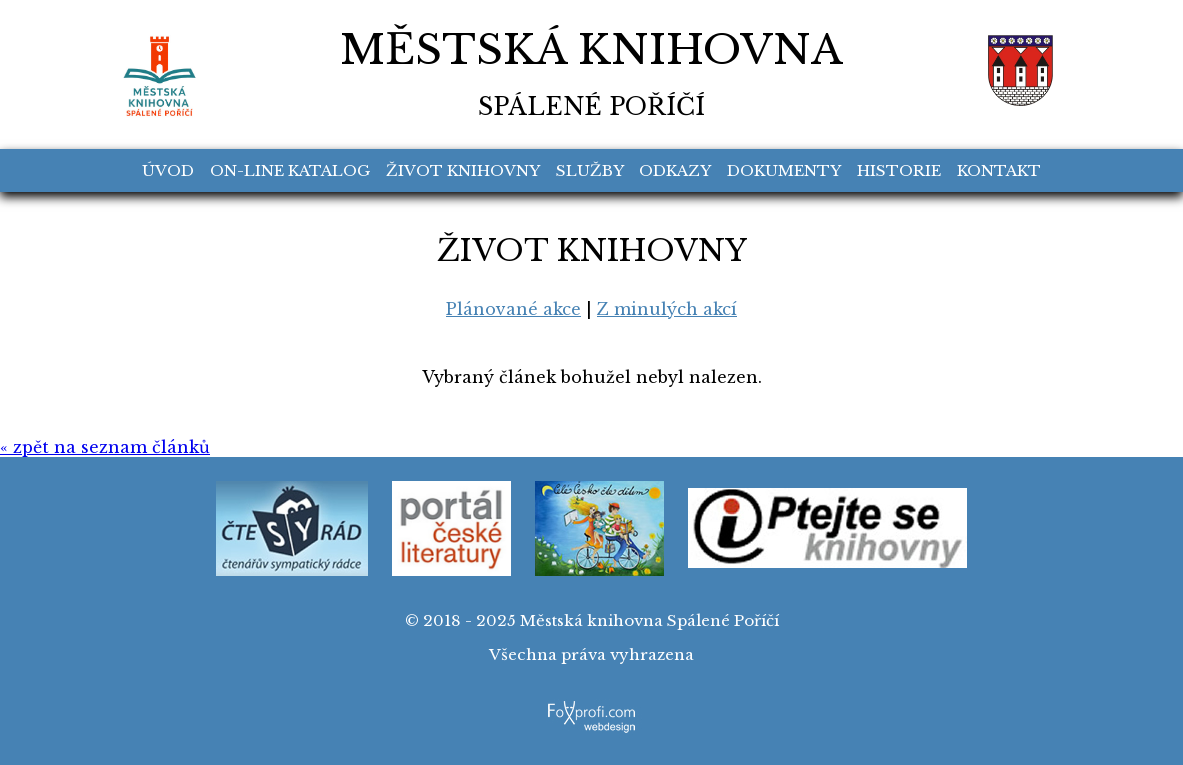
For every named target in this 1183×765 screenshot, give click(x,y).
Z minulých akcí (667, 309)
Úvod (168, 170)
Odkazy (675, 170)
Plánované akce (513, 309)
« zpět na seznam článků (105, 447)
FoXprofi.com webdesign (591, 706)
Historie (899, 170)
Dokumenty (784, 170)
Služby (590, 170)
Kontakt (999, 170)
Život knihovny (463, 170)
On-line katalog (290, 170)
